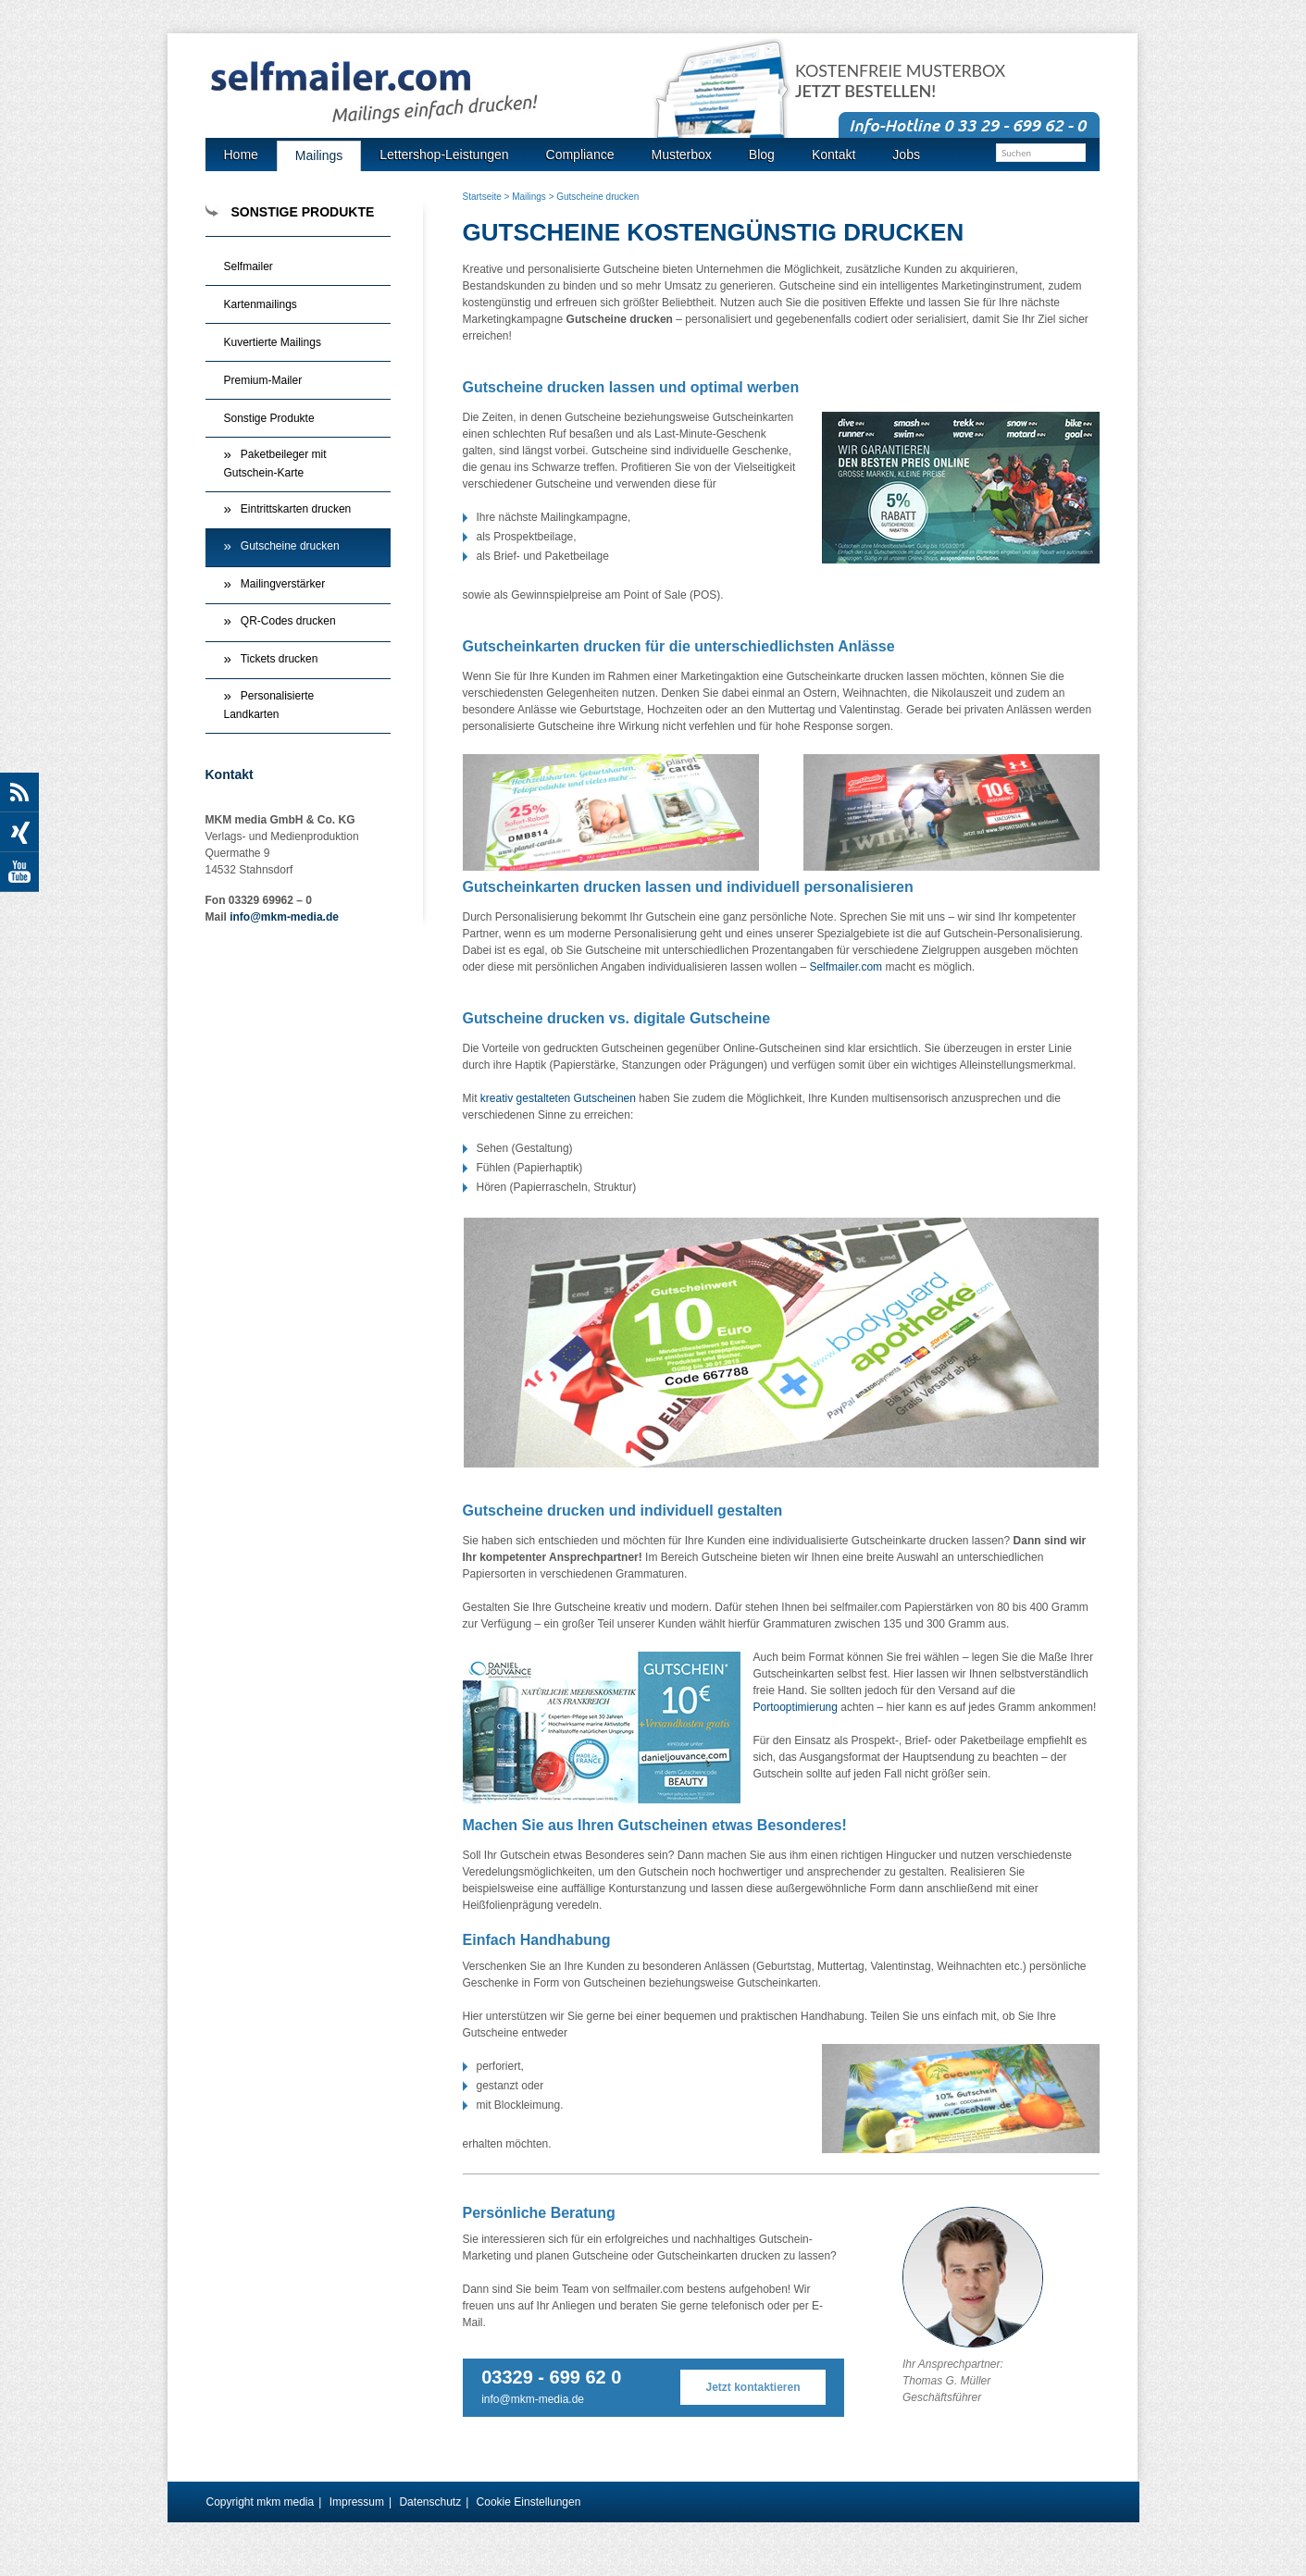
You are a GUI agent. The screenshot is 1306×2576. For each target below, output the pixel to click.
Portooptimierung (795, 1707)
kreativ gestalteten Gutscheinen (558, 1098)
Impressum (357, 2502)
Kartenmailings (260, 304)
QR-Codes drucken (288, 620)
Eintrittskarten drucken (296, 508)
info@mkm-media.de (532, 2399)
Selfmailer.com (845, 966)
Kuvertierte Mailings (272, 342)
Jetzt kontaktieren (753, 2387)
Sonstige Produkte (269, 418)
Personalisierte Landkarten (269, 705)
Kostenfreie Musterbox (900, 81)
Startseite (482, 197)
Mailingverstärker (283, 583)
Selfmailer (248, 266)
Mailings (529, 197)
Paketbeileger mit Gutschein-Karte (275, 463)
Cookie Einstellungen (529, 2502)
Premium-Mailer (263, 380)
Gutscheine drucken (290, 545)
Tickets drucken (279, 658)
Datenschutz (430, 2502)
